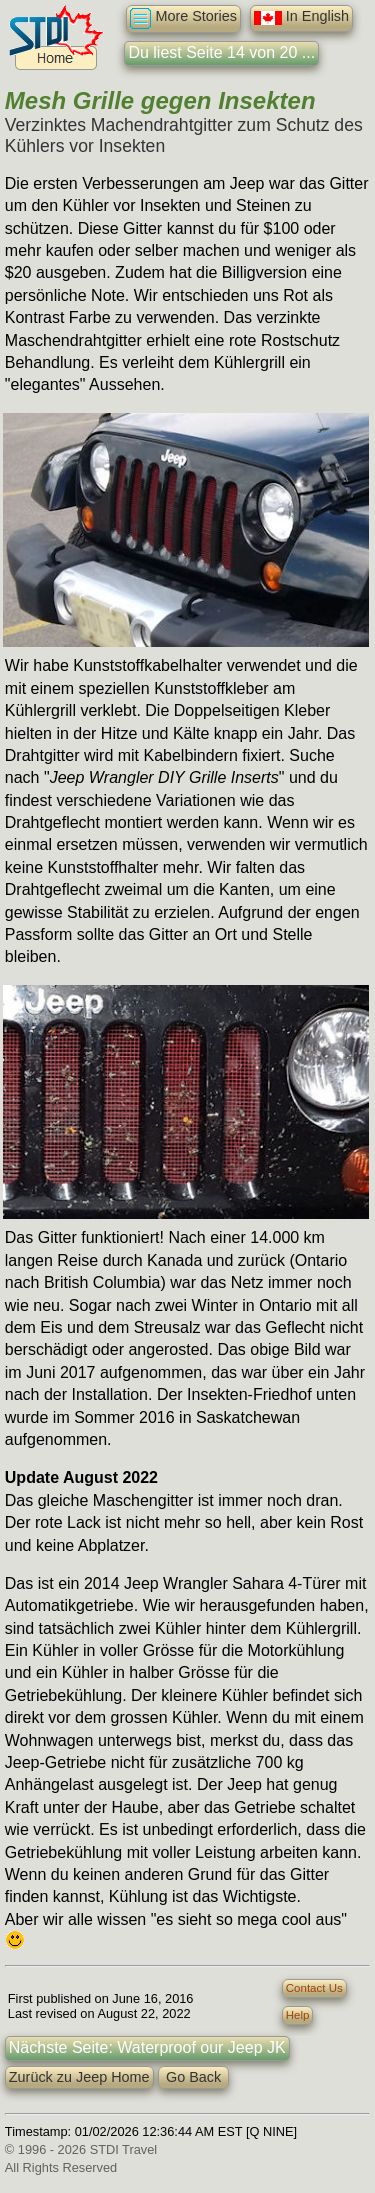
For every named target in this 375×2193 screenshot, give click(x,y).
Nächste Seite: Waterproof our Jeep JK (147, 2047)
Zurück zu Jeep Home (79, 2077)
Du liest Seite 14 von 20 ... (221, 52)
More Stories (183, 18)
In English (301, 18)
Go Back (193, 2077)
